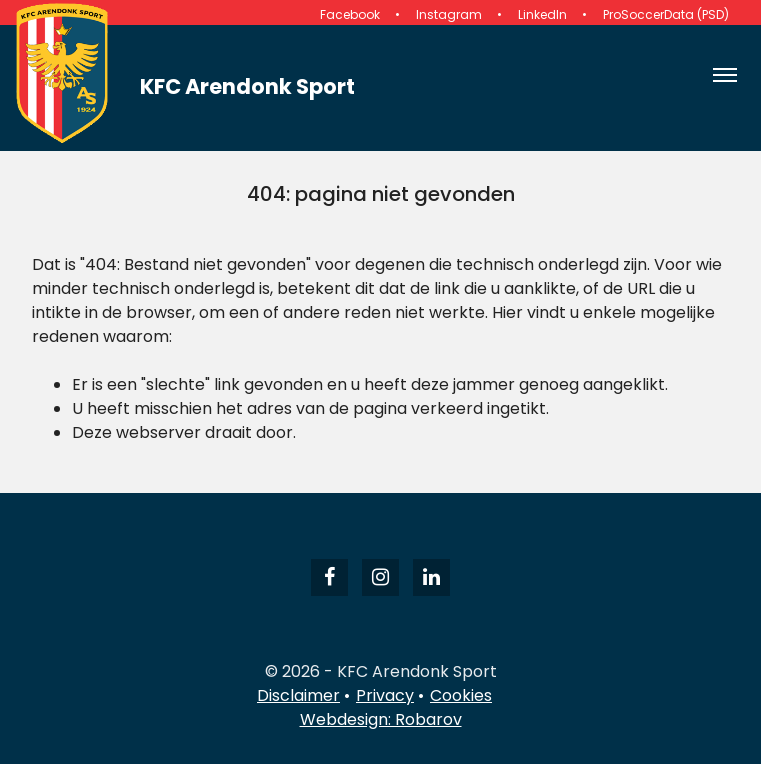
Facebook (350, 14)
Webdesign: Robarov (381, 719)
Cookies (461, 695)
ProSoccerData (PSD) (666, 14)
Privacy (385, 695)
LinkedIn (542, 14)
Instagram (449, 14)
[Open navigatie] (725, 75)
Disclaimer (298, 695)
